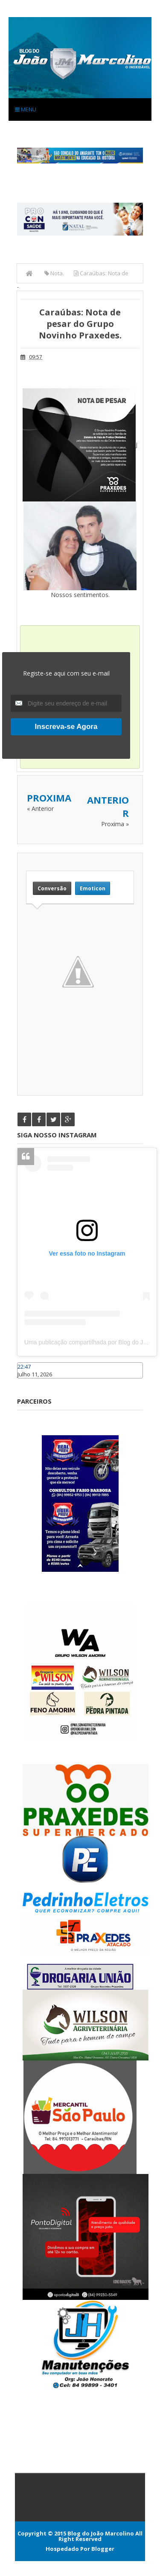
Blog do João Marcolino (100, 2533)
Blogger (102, 2549)
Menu (25, 109)
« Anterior (40, 808)
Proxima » (115, 824)
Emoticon (92, 888)
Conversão (52, 888)
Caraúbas (30, 1382)
